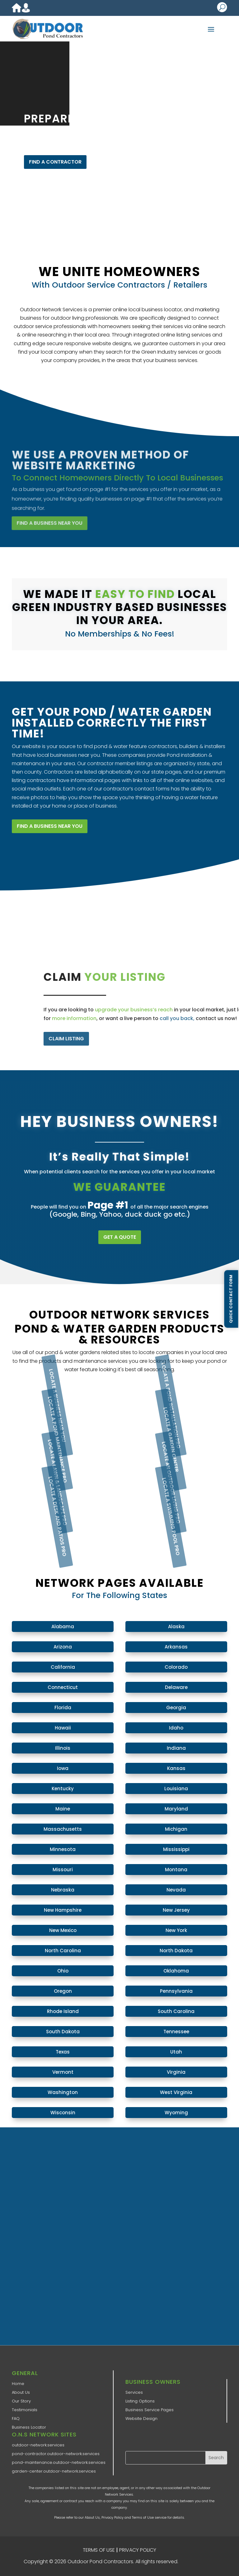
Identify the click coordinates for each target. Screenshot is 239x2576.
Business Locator (29, 2427)
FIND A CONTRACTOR (55, 161)
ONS (198, 2562)
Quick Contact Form (230, 1299)
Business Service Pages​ (149, 2410)
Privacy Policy (112, 2517)
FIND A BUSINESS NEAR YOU (49, 826)
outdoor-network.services (38, 2445)
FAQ (16, 2418)
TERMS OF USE (99, 2550)
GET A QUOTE (119, 1237)
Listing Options (140, 2401)
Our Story (21, 2401)
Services (134, 2392)
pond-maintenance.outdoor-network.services (58, 2462)
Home (18, 2384)
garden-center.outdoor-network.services (54, 2471)
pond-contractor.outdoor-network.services (56, 2454)
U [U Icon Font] (222, 7)
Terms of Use (143, 2517)
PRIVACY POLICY (137, 2550)
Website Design (141, 2418)
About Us (21, 2392)
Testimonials (24, 2410)
